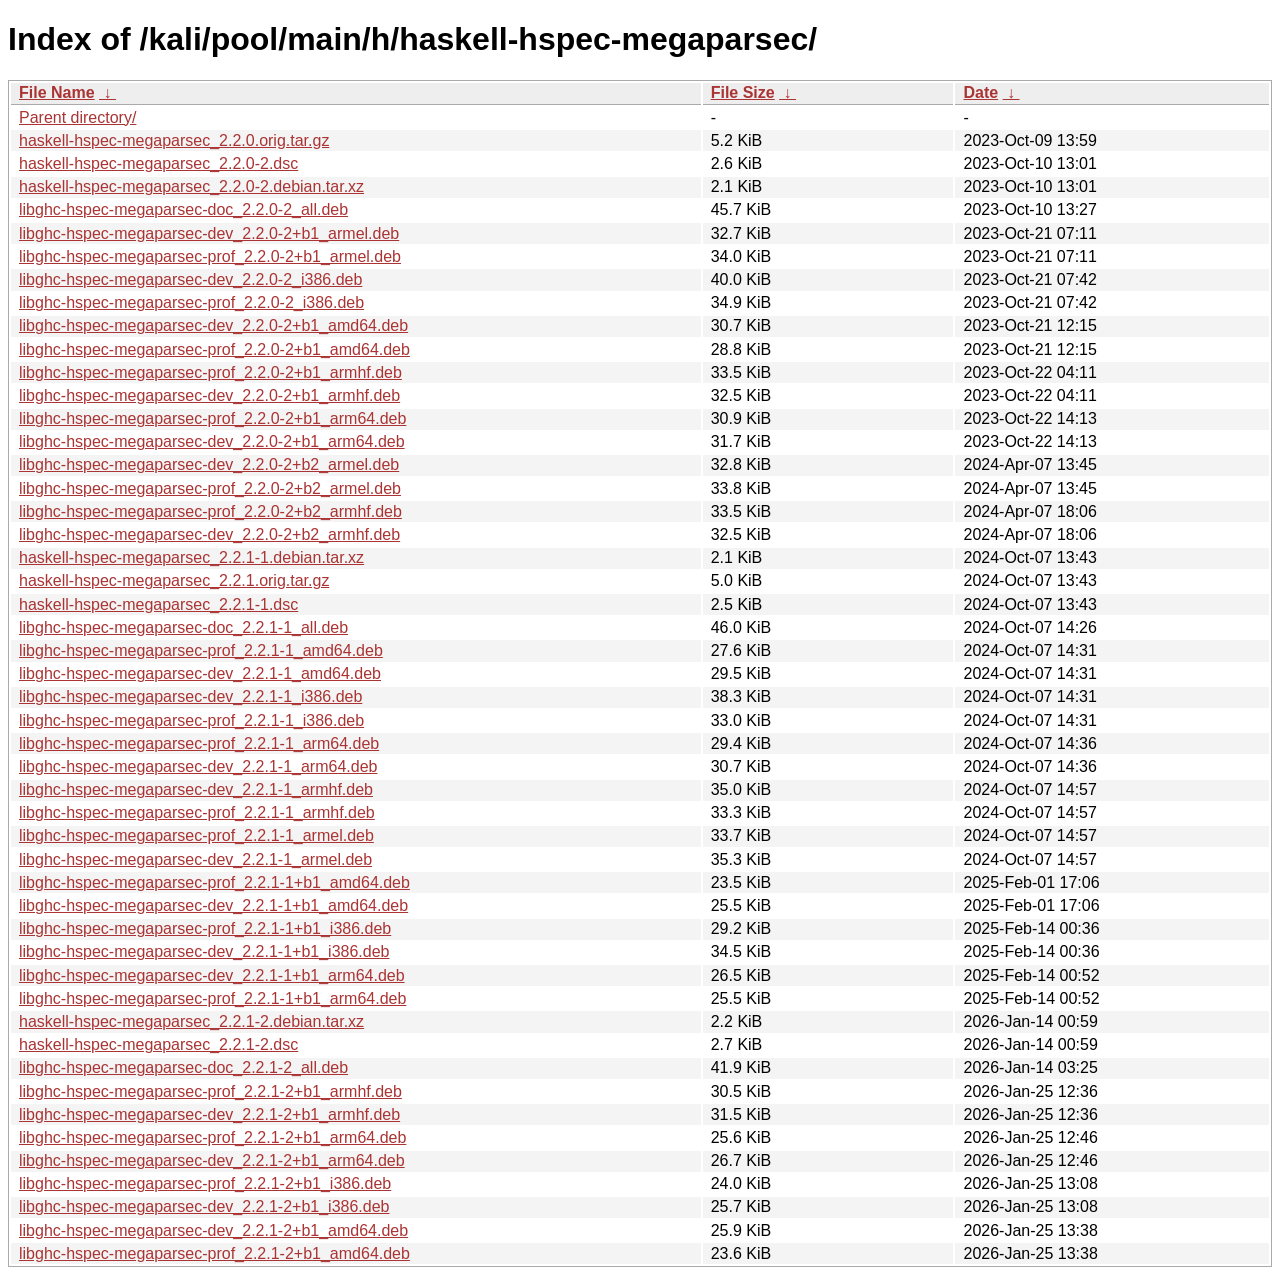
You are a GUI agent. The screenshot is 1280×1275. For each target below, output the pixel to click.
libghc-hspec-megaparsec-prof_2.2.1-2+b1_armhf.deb (210, 1091)
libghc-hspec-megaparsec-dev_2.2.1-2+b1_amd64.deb (213, 1230)
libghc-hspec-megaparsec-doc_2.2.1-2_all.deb (183, 1067)
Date (980, 92)
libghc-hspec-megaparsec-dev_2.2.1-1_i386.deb (190, 696)
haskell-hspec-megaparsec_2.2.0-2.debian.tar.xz (191, 186)
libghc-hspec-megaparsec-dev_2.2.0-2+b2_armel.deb (209, 464)
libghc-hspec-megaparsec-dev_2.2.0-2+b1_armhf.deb (209, 395)
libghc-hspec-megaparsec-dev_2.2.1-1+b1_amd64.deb (213, 905)
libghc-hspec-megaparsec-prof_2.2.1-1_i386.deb (191, 720)
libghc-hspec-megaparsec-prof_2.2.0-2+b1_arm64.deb (212, 418)
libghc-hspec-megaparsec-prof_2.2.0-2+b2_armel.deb (210, 488)
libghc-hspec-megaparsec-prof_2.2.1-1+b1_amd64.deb (214, 882)
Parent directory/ (77, 117)
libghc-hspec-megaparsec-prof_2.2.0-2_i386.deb (191, 302)
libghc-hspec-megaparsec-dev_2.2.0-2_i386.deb (190, 279)
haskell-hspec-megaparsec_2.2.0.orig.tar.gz (174, 140)
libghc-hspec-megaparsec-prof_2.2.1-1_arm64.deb (199, 743)
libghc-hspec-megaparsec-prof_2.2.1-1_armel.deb (196, 835)
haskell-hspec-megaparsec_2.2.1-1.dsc (158, 604)
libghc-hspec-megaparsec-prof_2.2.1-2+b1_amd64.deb (214, 1253)
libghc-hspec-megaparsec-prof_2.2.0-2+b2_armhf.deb (210, 511)
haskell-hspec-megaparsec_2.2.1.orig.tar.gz (174, 580)
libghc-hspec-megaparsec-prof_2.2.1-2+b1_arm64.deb (212, 1137)
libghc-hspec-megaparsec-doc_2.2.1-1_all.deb (183, 627)
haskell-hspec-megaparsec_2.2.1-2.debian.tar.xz (191, 1021)
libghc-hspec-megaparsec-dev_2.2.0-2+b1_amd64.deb (213, 325)
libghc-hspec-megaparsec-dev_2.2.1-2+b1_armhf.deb (209, 1114)
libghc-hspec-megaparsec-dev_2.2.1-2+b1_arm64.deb (212, 1160)
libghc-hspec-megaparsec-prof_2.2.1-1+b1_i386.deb (205, 928)
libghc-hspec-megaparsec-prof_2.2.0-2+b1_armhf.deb (210, 372)
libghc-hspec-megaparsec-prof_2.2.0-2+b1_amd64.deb (214, 349)
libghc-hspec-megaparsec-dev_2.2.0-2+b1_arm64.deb (212, 441)
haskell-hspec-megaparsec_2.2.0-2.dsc (158, 163)
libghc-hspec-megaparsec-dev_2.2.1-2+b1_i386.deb (204, 1206)
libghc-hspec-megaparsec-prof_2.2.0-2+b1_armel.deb (210, 256)
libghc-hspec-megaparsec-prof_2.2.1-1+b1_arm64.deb (212, 998)
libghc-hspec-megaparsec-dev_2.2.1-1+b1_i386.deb (204, 951)
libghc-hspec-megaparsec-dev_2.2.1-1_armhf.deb (196, 789)
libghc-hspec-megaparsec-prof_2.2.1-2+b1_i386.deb (205, 1183)
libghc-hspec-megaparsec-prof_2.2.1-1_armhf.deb (197, 812)
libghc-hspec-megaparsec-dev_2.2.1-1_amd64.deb (200, 673)
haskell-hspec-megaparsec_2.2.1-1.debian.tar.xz (191, 557)
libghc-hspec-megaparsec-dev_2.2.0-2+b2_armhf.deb (209, 534)
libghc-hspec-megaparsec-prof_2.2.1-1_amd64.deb (201, 650)
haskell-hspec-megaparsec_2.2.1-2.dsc (158, 1044)
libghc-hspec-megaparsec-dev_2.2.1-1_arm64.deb (198, 766)
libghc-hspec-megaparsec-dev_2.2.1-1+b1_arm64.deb (212, 975)
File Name (57, 92)
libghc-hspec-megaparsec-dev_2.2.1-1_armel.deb (195, 859)
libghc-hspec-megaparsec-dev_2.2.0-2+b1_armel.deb (209, 233)
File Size (743, 92)
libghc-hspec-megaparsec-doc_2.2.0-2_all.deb (183, 209)
